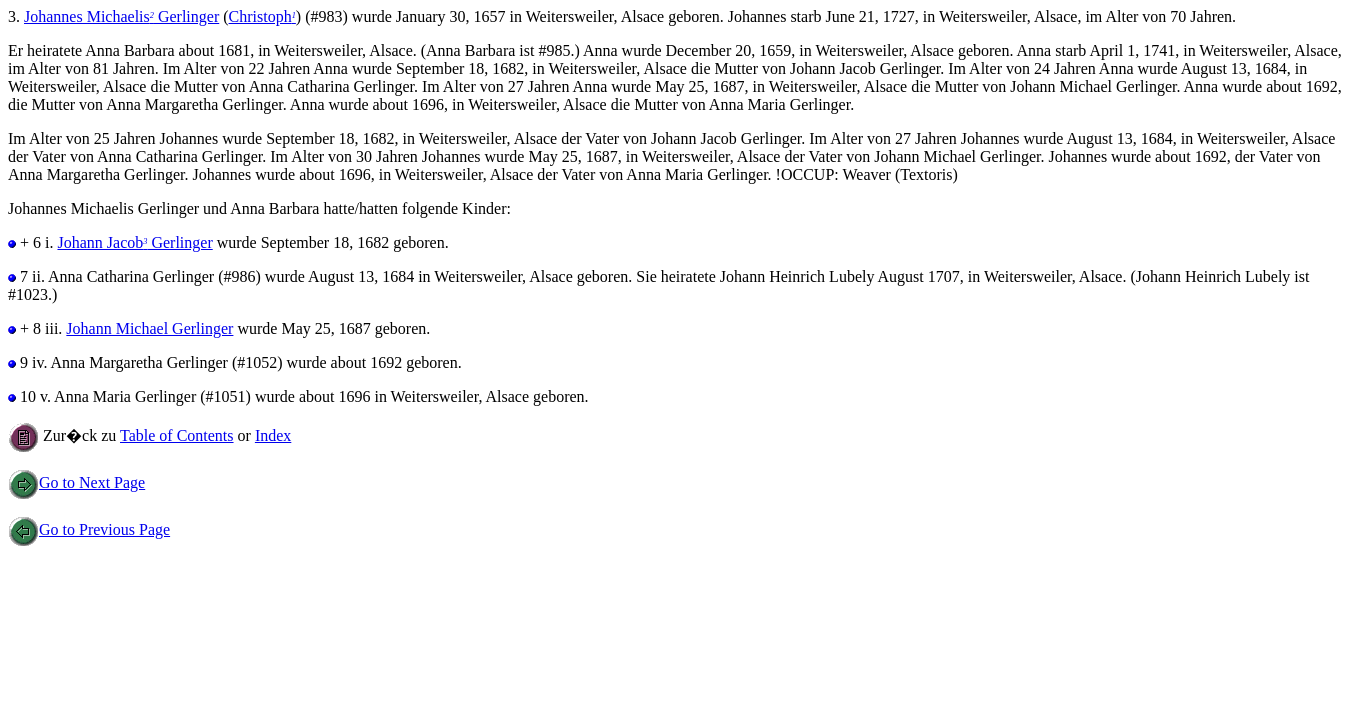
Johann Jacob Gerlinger (134, 242)
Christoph (262, 16)
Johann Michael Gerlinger (149, 328)
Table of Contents (177, 435)
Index (273, 435)
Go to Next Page (76, 482)
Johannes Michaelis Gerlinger (121, 16)
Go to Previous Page (89, 529)
